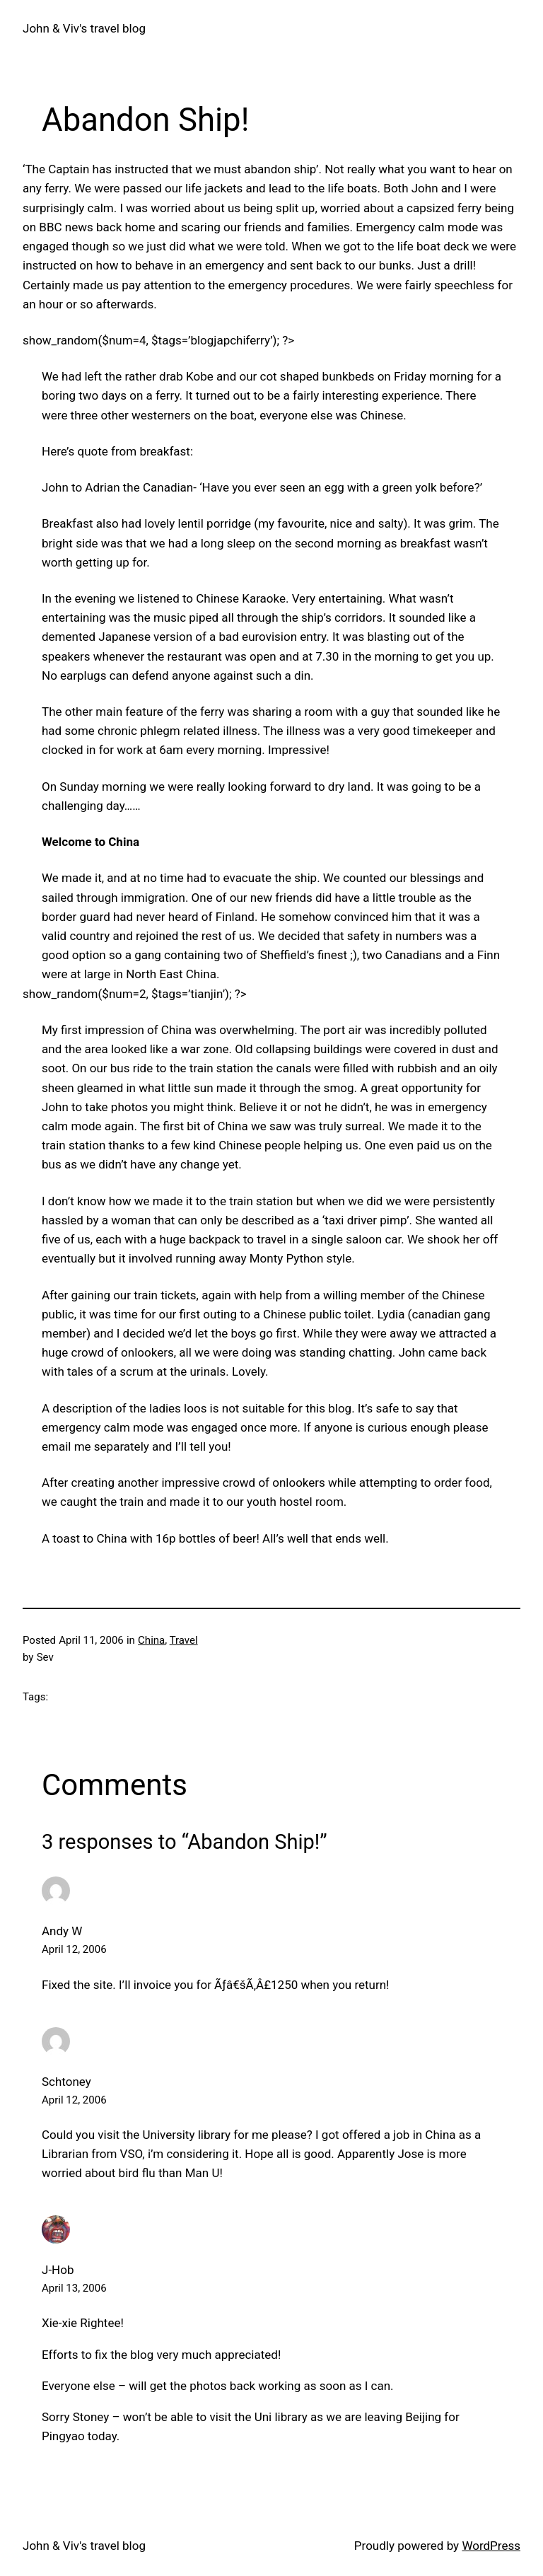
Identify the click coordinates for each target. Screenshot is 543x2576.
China (151, 1640)
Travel (184, 1640)
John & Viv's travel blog (84, 28)
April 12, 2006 (74, 1949)
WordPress (491, 2546)
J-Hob (58, 2270)
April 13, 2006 (74, 2288)
